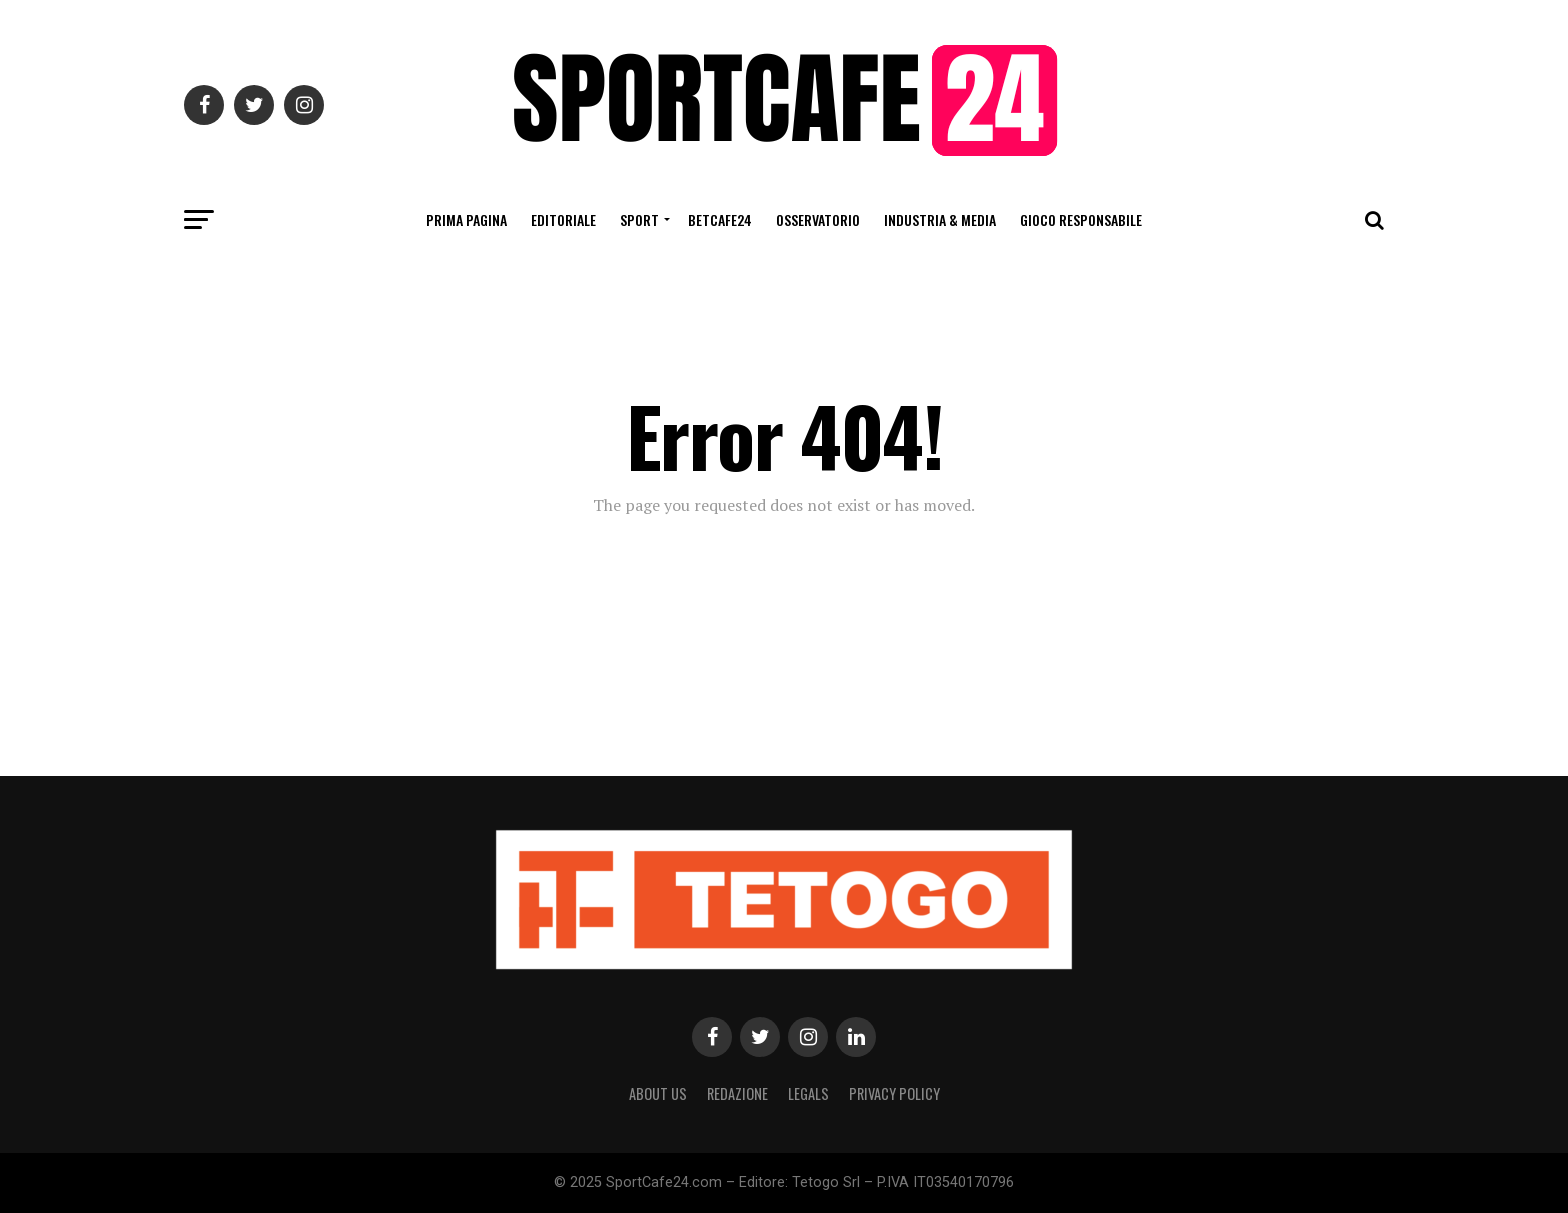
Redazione (737, 1093)
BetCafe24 (720, 219)
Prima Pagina (466, 219)
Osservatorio (818, 219)
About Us (658, 1093)
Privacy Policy (894, 1093)
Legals (808, 1093)
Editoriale (563, 219)
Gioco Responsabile (1081, 219)
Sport (639, 219)
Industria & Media (940, 219)
